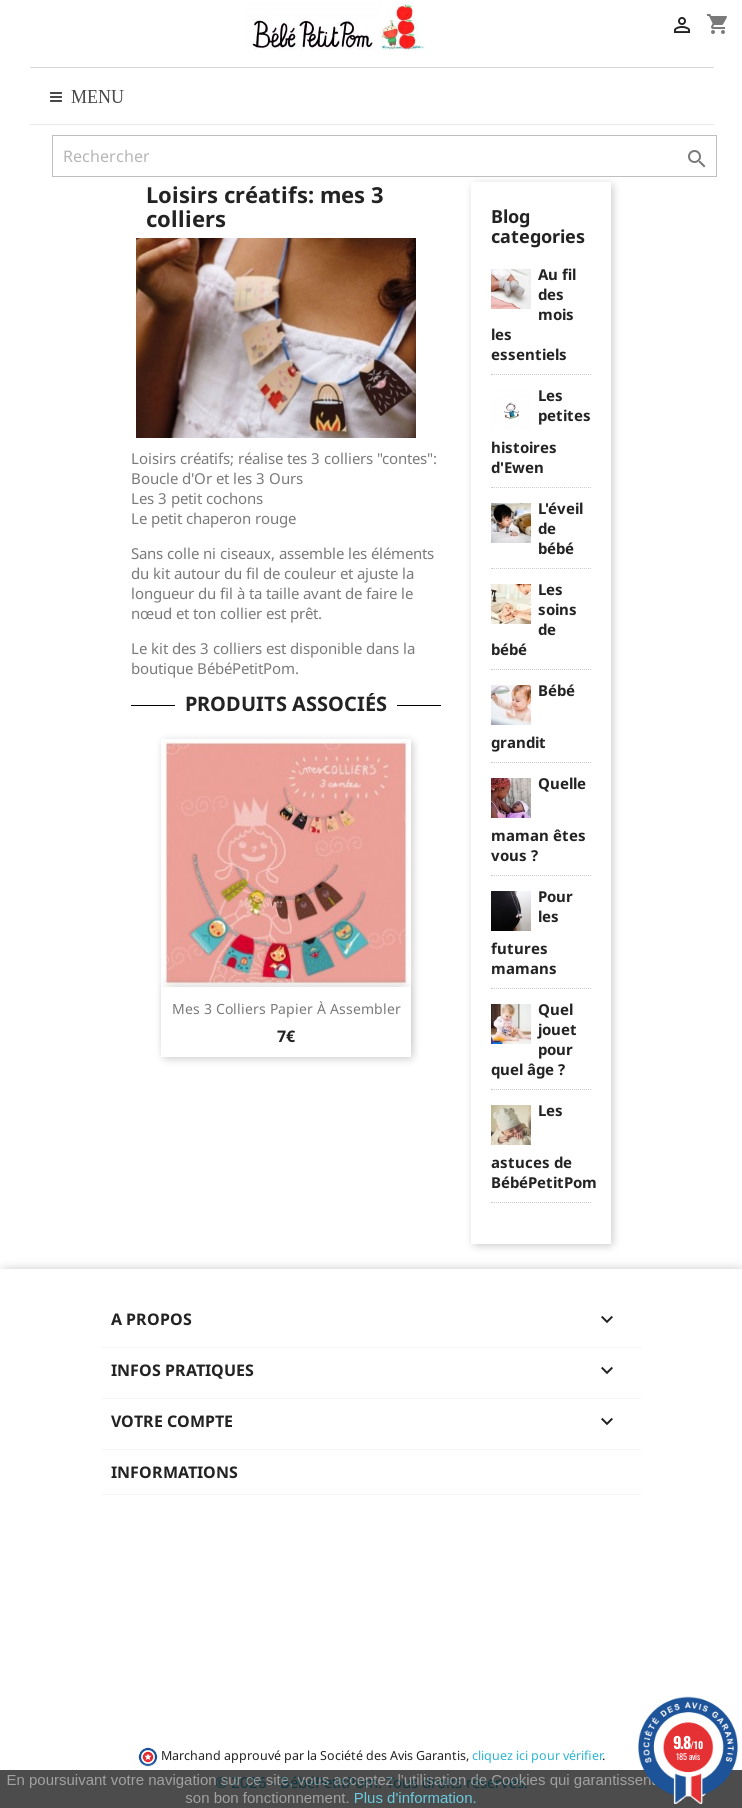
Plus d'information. (415, 1797)
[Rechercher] (384, 156)
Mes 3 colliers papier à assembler (286, 1008)
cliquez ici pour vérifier (537, 1755)
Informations (174, 1472)
